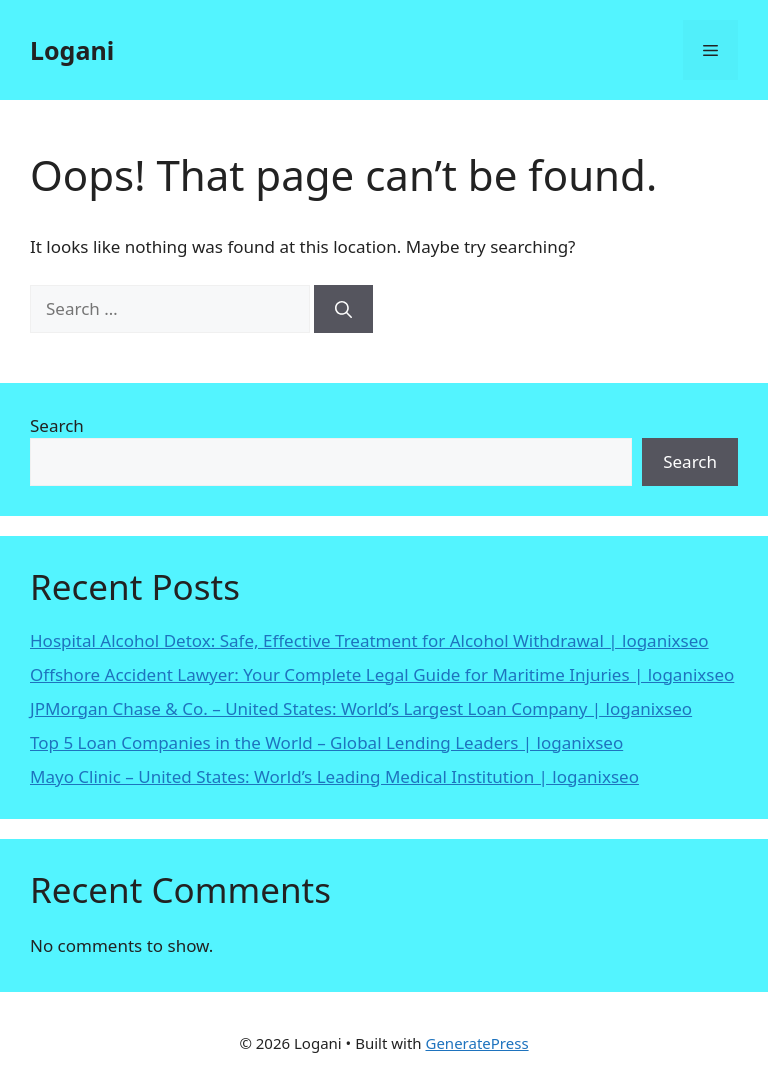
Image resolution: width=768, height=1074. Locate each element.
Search (57, 425)
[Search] (343, 309)
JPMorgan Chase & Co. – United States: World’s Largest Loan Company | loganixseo (361, 708)
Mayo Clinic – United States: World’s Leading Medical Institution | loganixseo (334, 776)
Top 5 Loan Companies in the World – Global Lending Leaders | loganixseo (326, 742)
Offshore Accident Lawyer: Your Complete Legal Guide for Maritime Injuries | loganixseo (382, 674)
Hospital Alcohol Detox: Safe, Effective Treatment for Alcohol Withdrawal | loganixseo (369, 640)
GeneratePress (476, 1043)
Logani (72, 50)
